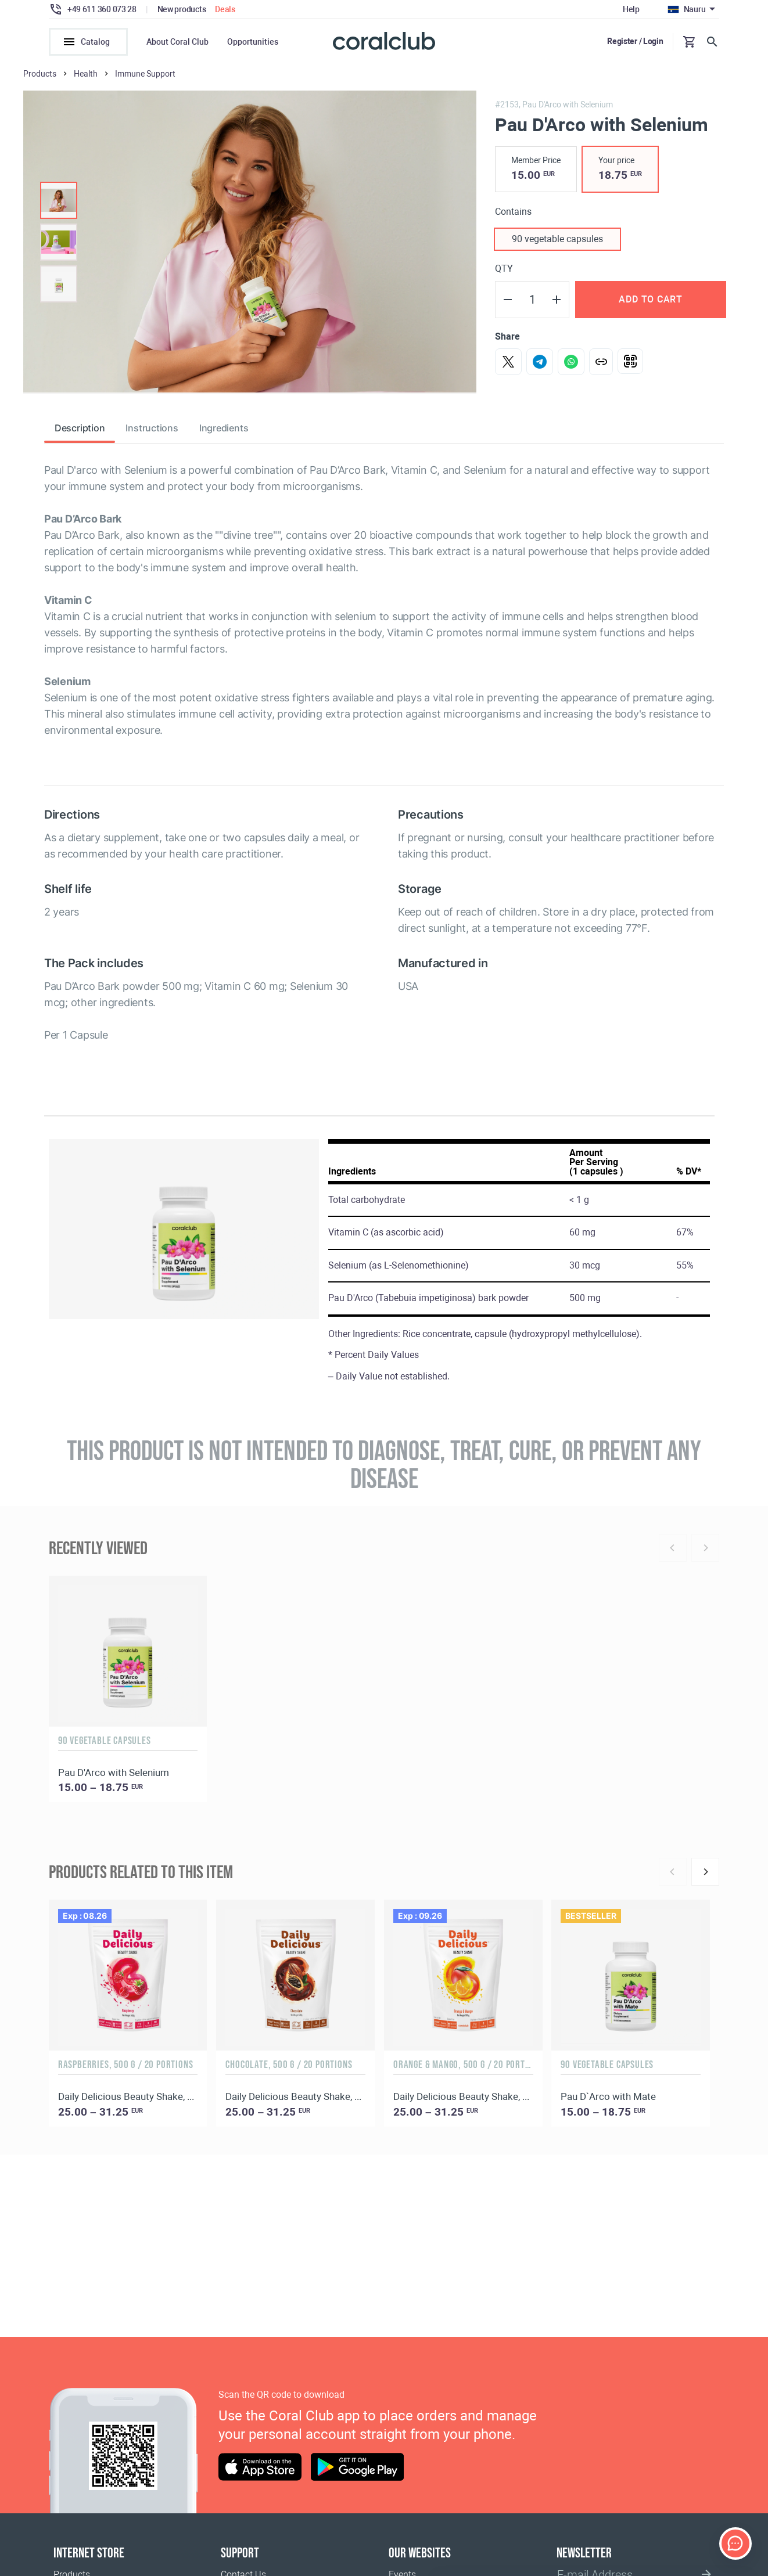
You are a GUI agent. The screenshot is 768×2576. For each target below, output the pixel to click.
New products (181, 9)
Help (631, 9)
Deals (225, 9)
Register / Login (635, 41)
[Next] (705, 1878)
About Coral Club (177, 41)
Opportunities (252, 42)
